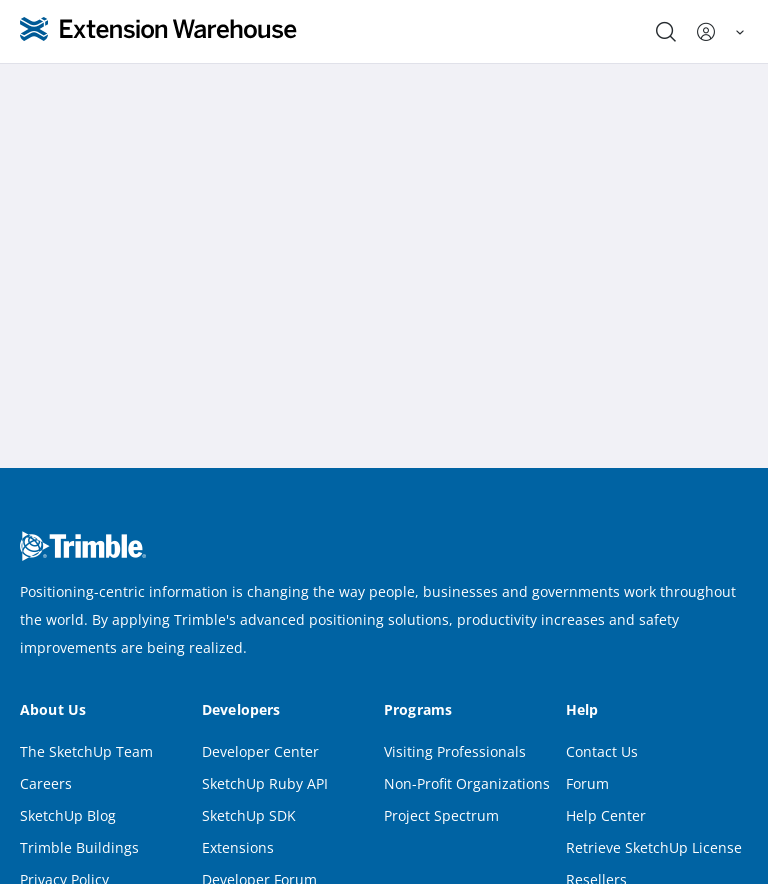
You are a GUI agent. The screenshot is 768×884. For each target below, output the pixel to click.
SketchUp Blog (68, 815)
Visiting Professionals (455, 751)
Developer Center (260, 751)
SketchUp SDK (249, 815)
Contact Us (602, 751)
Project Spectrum (441, 815)
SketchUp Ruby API (265, 783)
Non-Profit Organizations (467, 783)
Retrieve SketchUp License (654, 847)
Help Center (606, 815)
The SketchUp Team (86, 751)
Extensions (238, 847)
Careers (46, 783)
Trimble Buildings (79, 847)
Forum (587, 783)
